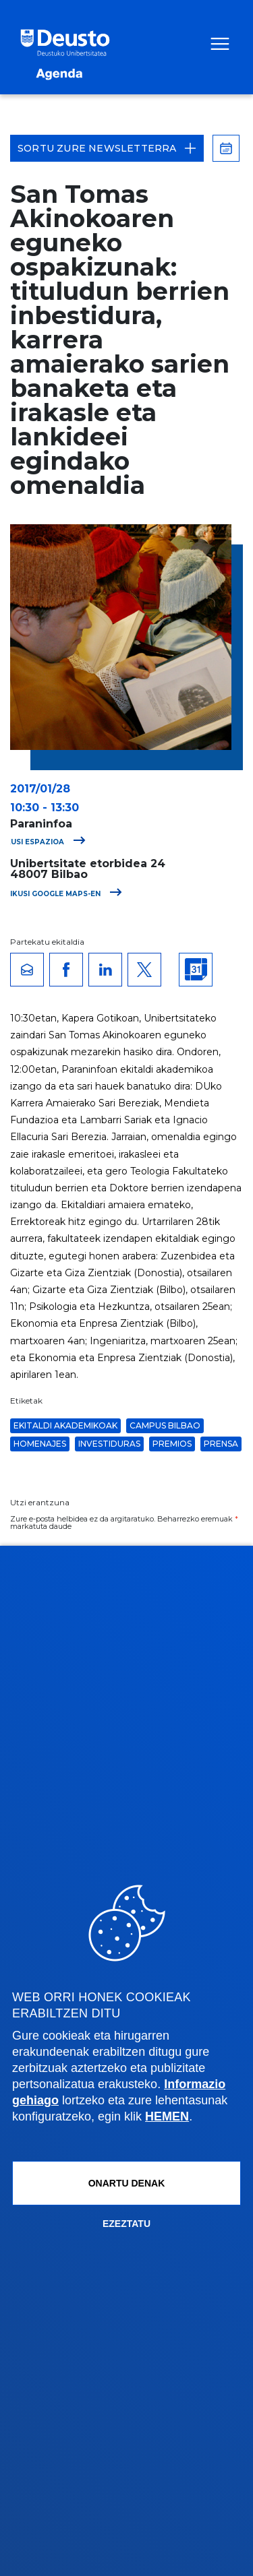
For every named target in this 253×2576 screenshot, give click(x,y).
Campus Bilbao (165, 1425)
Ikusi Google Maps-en (66, 893)
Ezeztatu (126, 2223)
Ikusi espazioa (44, 842)
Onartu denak (126, 2183)
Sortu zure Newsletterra (107, 148)
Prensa (221, 1444)
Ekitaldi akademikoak (65, 1425)
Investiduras (109, 1444)
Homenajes (39, 1444)
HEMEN (167, 2116)
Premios (172, 1444)
